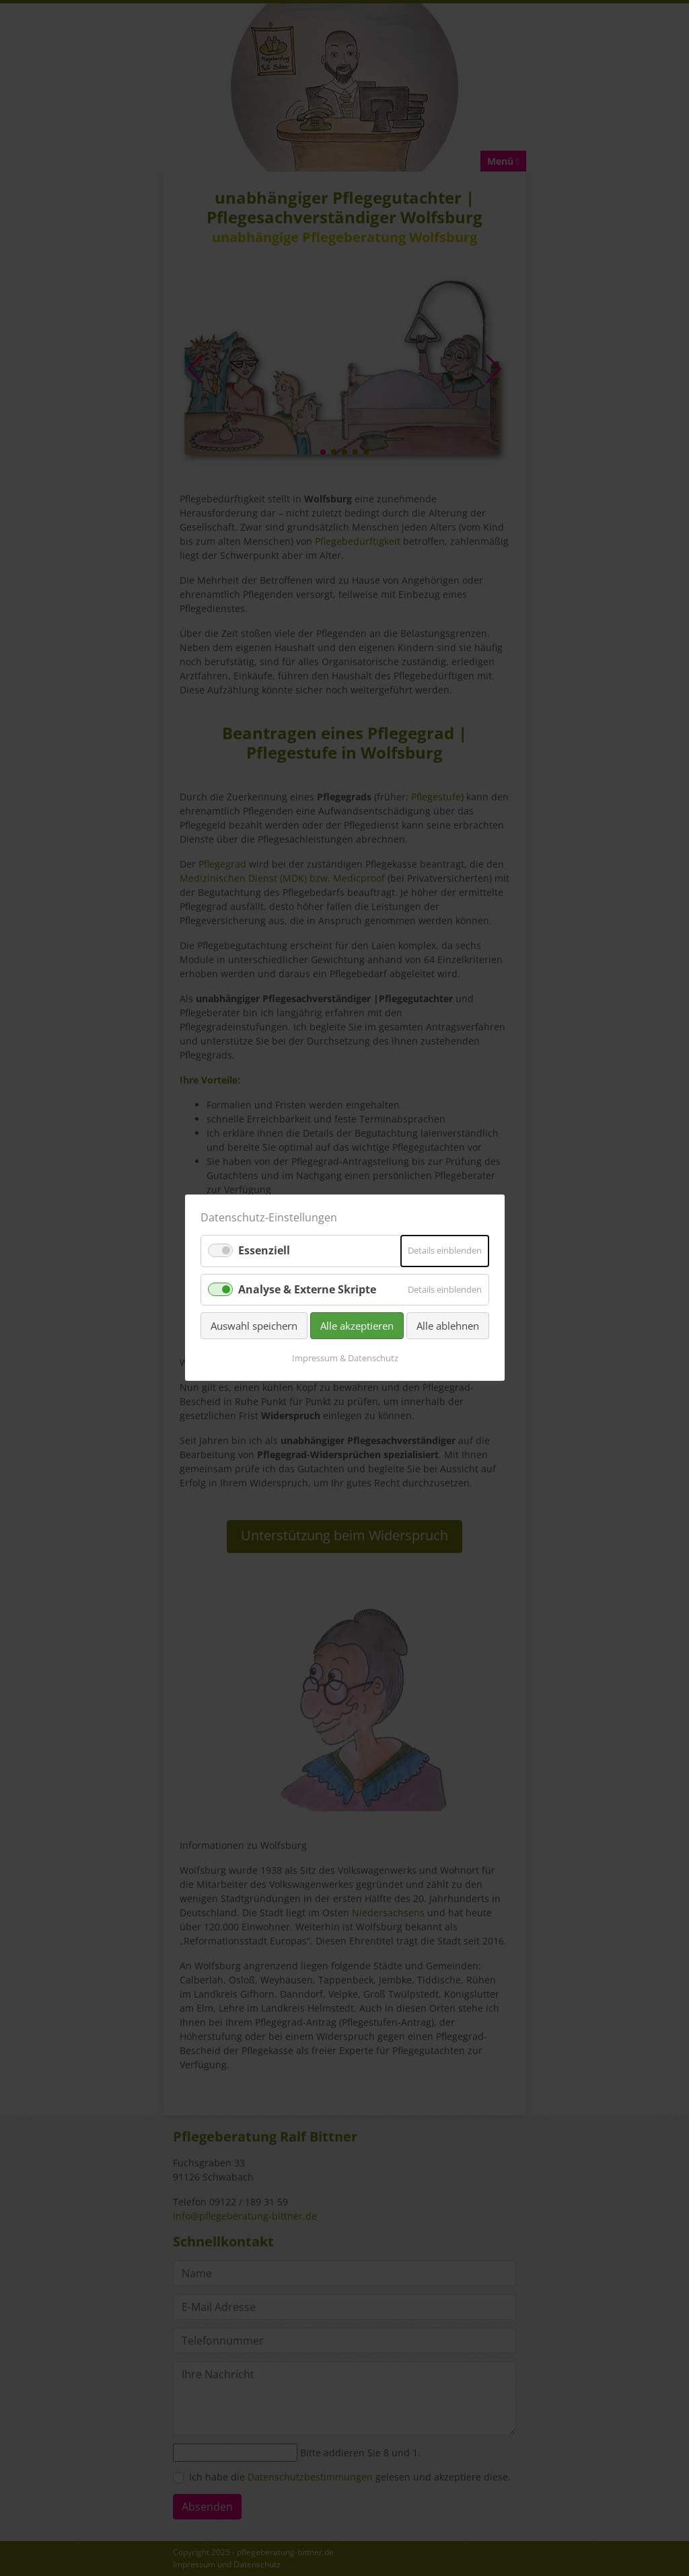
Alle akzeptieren (357, 1325)
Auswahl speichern (254, 1325)
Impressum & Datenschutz (344, 1359)
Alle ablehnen (447, 1325)
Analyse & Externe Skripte (307, 1289)
